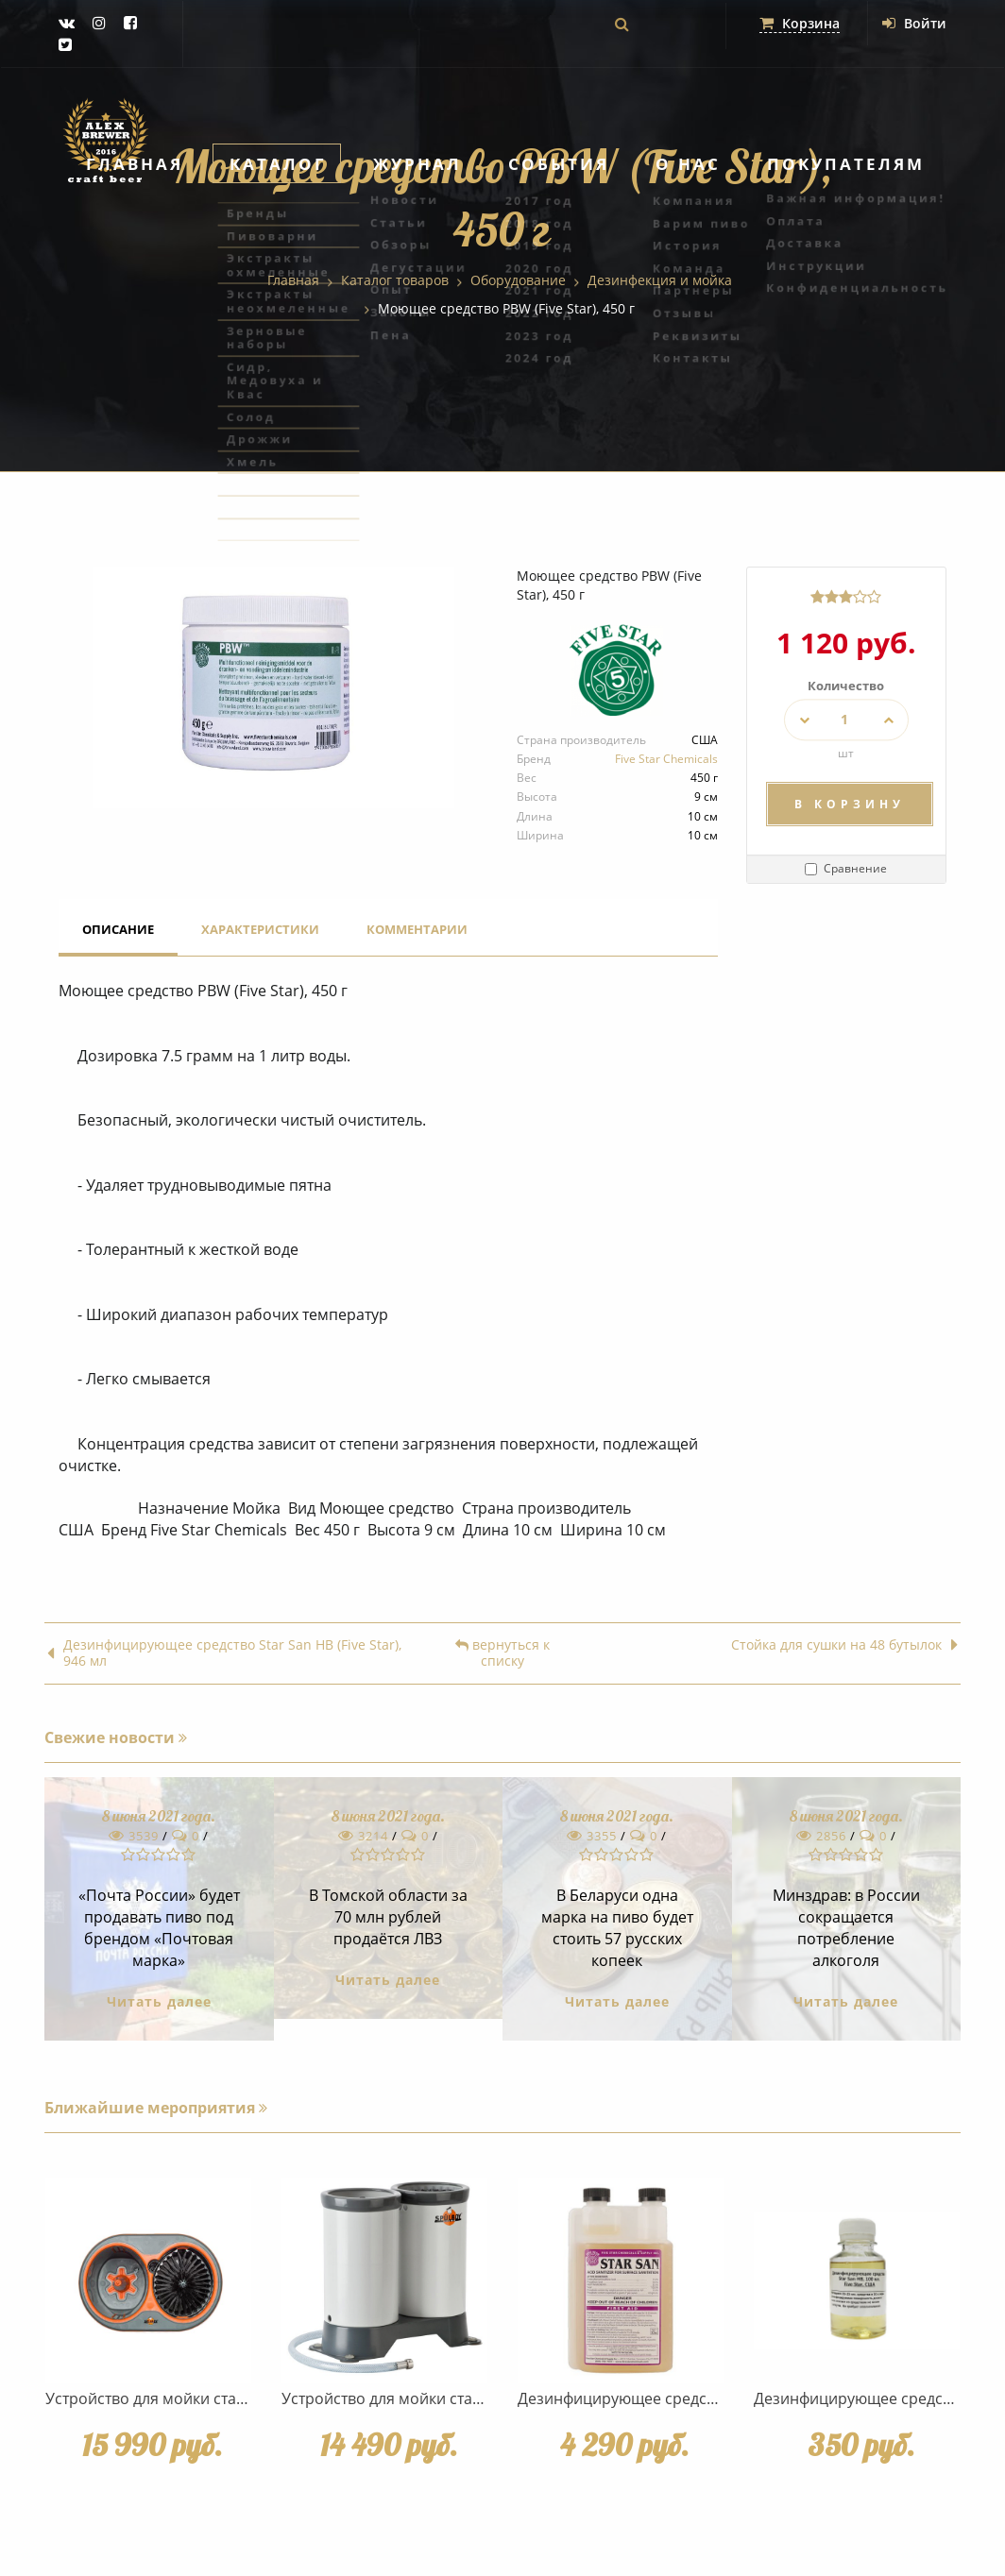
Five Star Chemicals (666, 759)
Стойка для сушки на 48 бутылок (844, 1645)
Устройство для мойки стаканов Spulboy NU (206, 2398)
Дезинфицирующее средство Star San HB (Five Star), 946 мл (224, 1653)
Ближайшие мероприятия (155, 2107)
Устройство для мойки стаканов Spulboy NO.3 (448, 2398)
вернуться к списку (502, 1653)
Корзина (799, 23)
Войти (914, 23)
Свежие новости (115, 1737)
